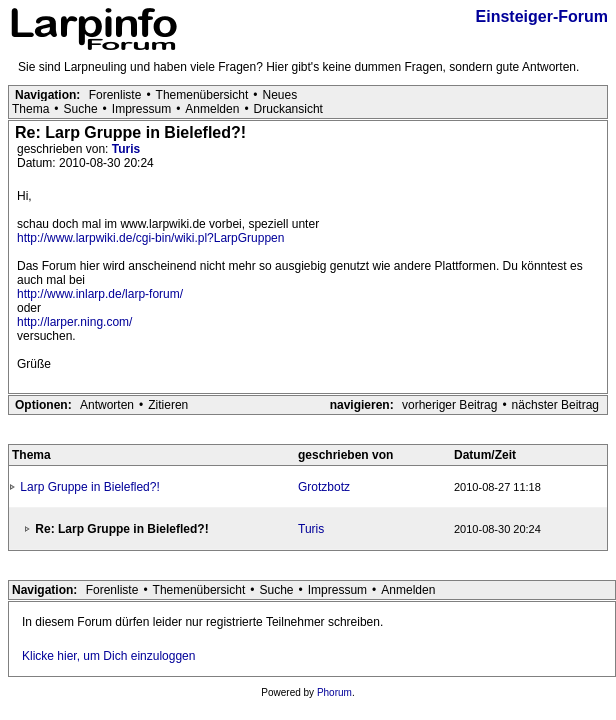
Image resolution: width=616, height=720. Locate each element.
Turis (126, 149)
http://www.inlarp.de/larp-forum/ (100, 294)
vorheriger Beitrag (449, 405)
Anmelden (212, 109)
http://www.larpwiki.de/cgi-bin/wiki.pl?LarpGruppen (150, 238)
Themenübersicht (202, 95)
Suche (81, 109)
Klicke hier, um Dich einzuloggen (108, 656)
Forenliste (115, 95)
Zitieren (168, 405)
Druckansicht (288, 109)
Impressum (141, 109)
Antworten (107, 405)
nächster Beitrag (555, 405)
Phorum (334, 692)
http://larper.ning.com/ (74, 322)
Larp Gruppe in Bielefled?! (89, 487)
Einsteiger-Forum (542, 16)
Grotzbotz (324, 487)
